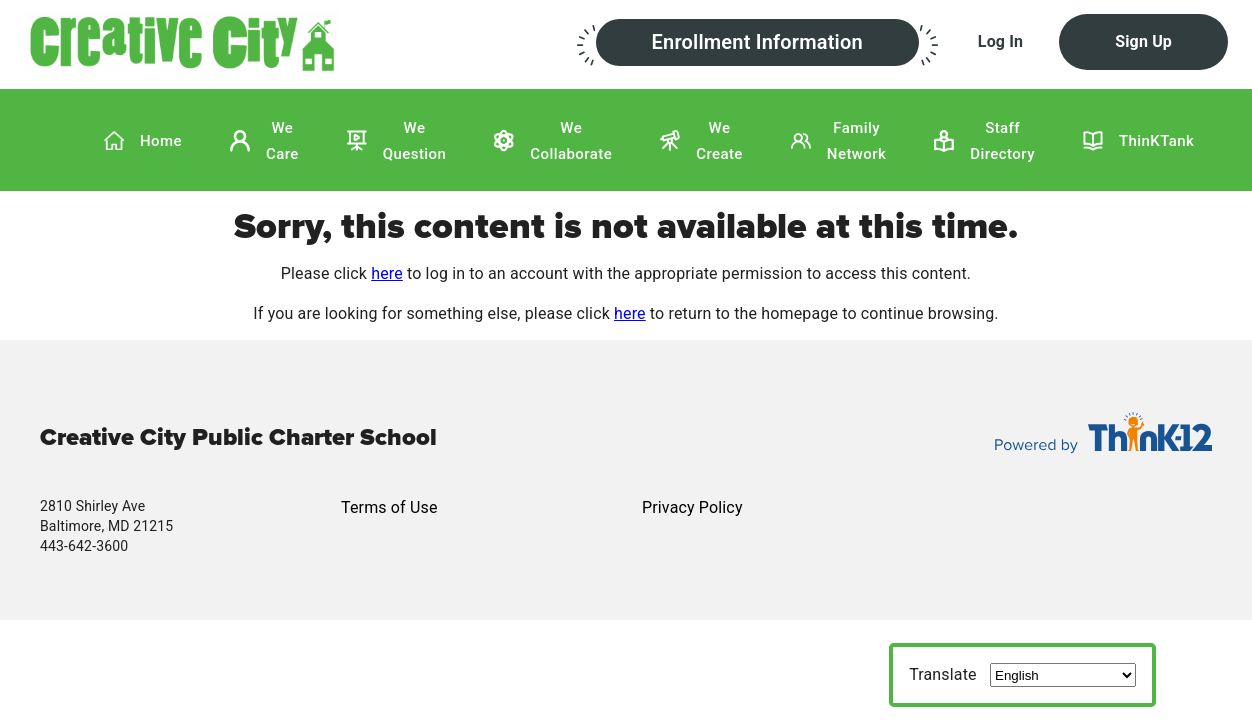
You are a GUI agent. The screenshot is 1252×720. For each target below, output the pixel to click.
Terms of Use (389, 507)
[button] (300, 41)
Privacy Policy (692, 507)
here (387, 273)
